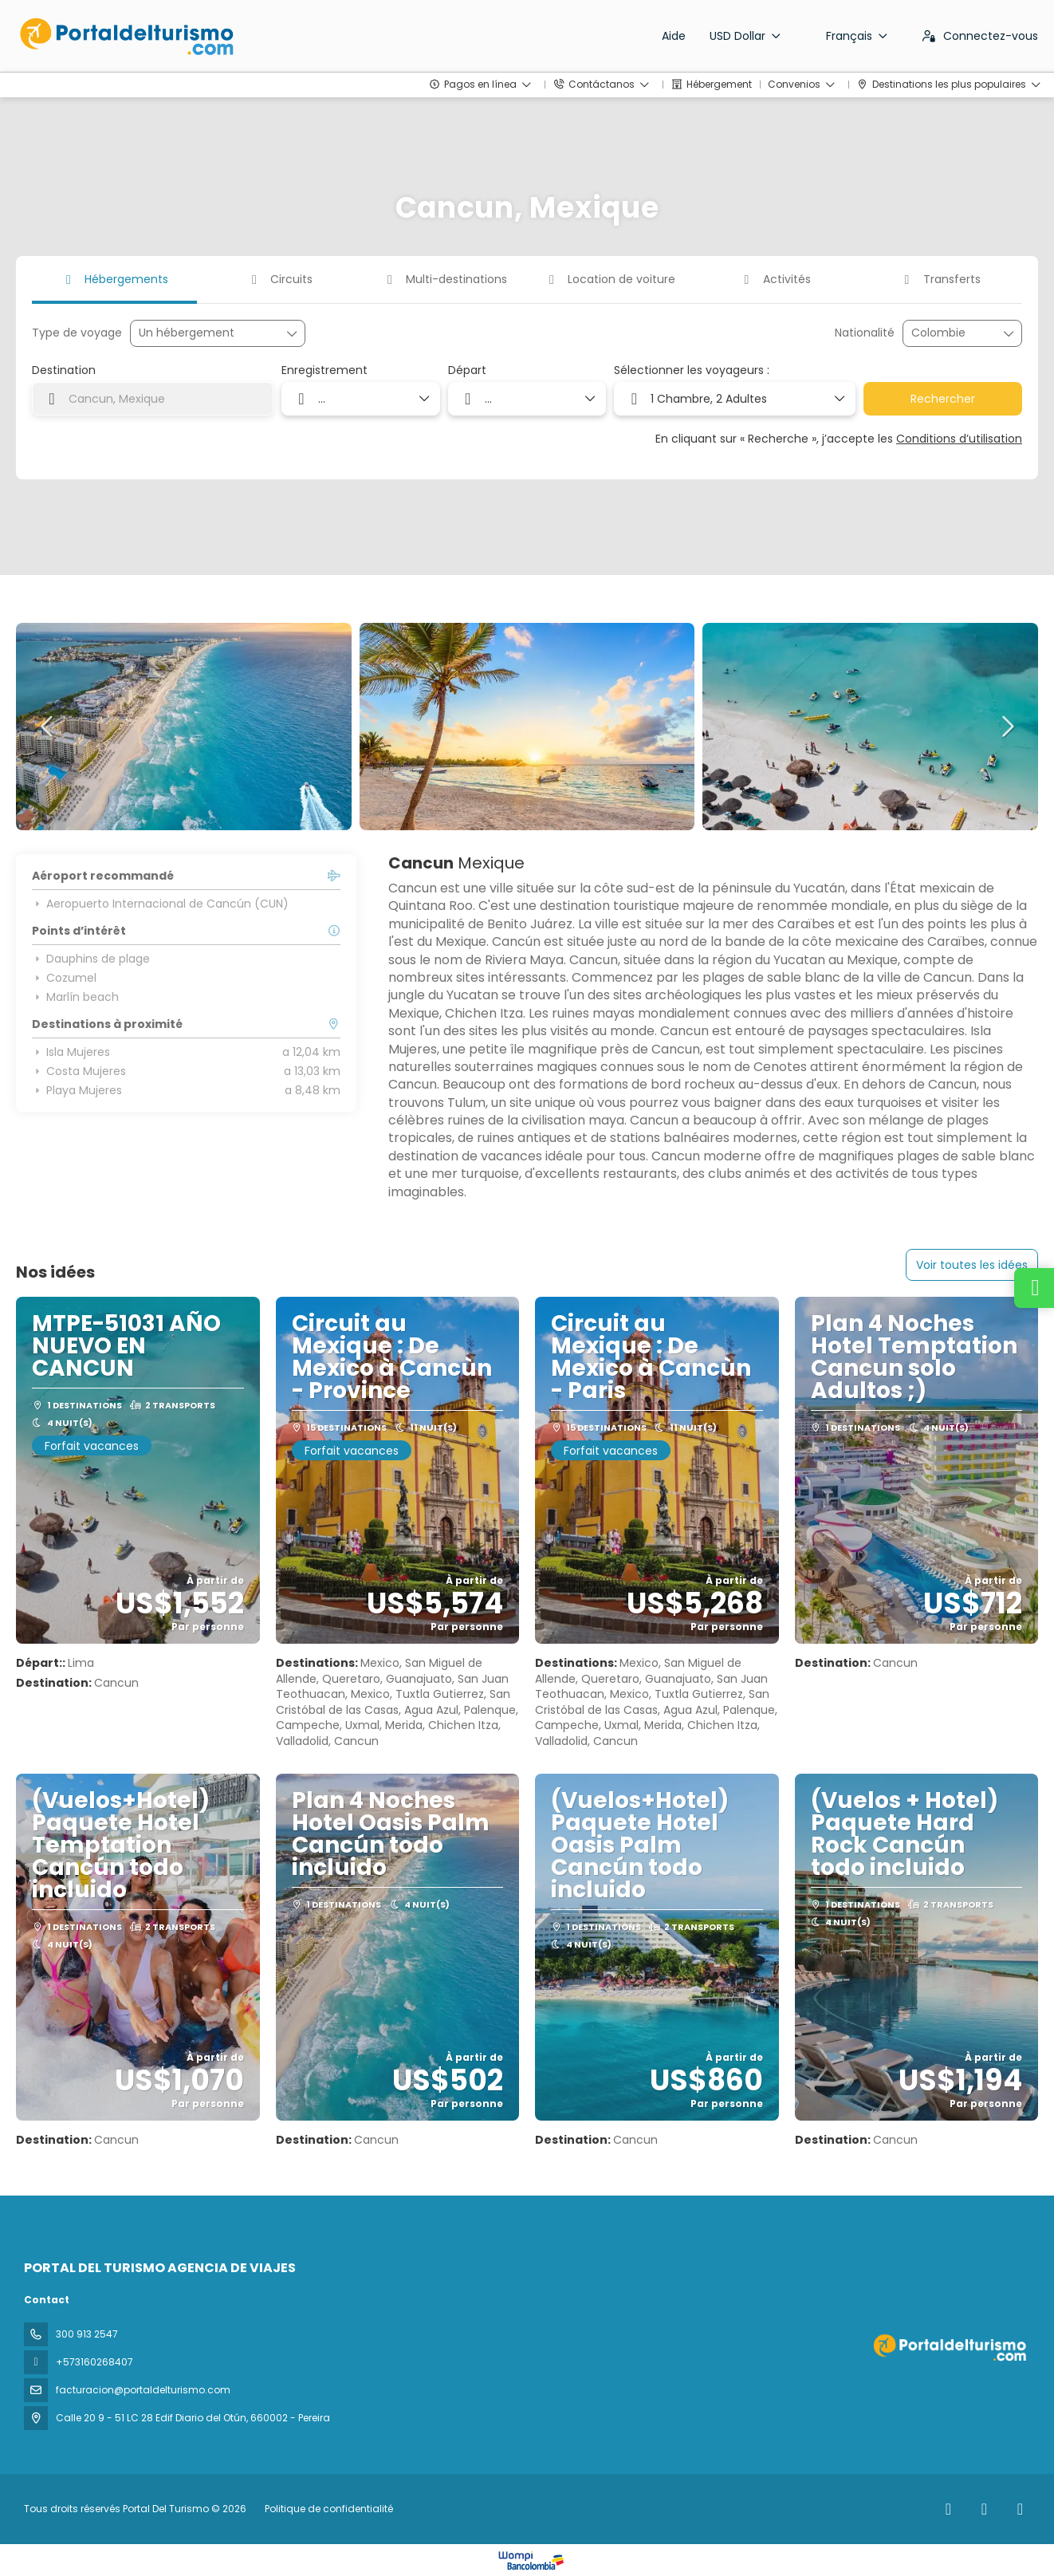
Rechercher (942, 399)
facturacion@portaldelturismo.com (143, 2390)
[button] (48, 726)
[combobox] (951, 333)
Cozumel (64, 977)
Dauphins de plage (91, 958)
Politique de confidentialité (329, 2508)
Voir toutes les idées (972, 1265)
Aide (674, 36)
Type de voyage (77, 333)
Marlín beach (75, 996)
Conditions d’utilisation (959, 439)
